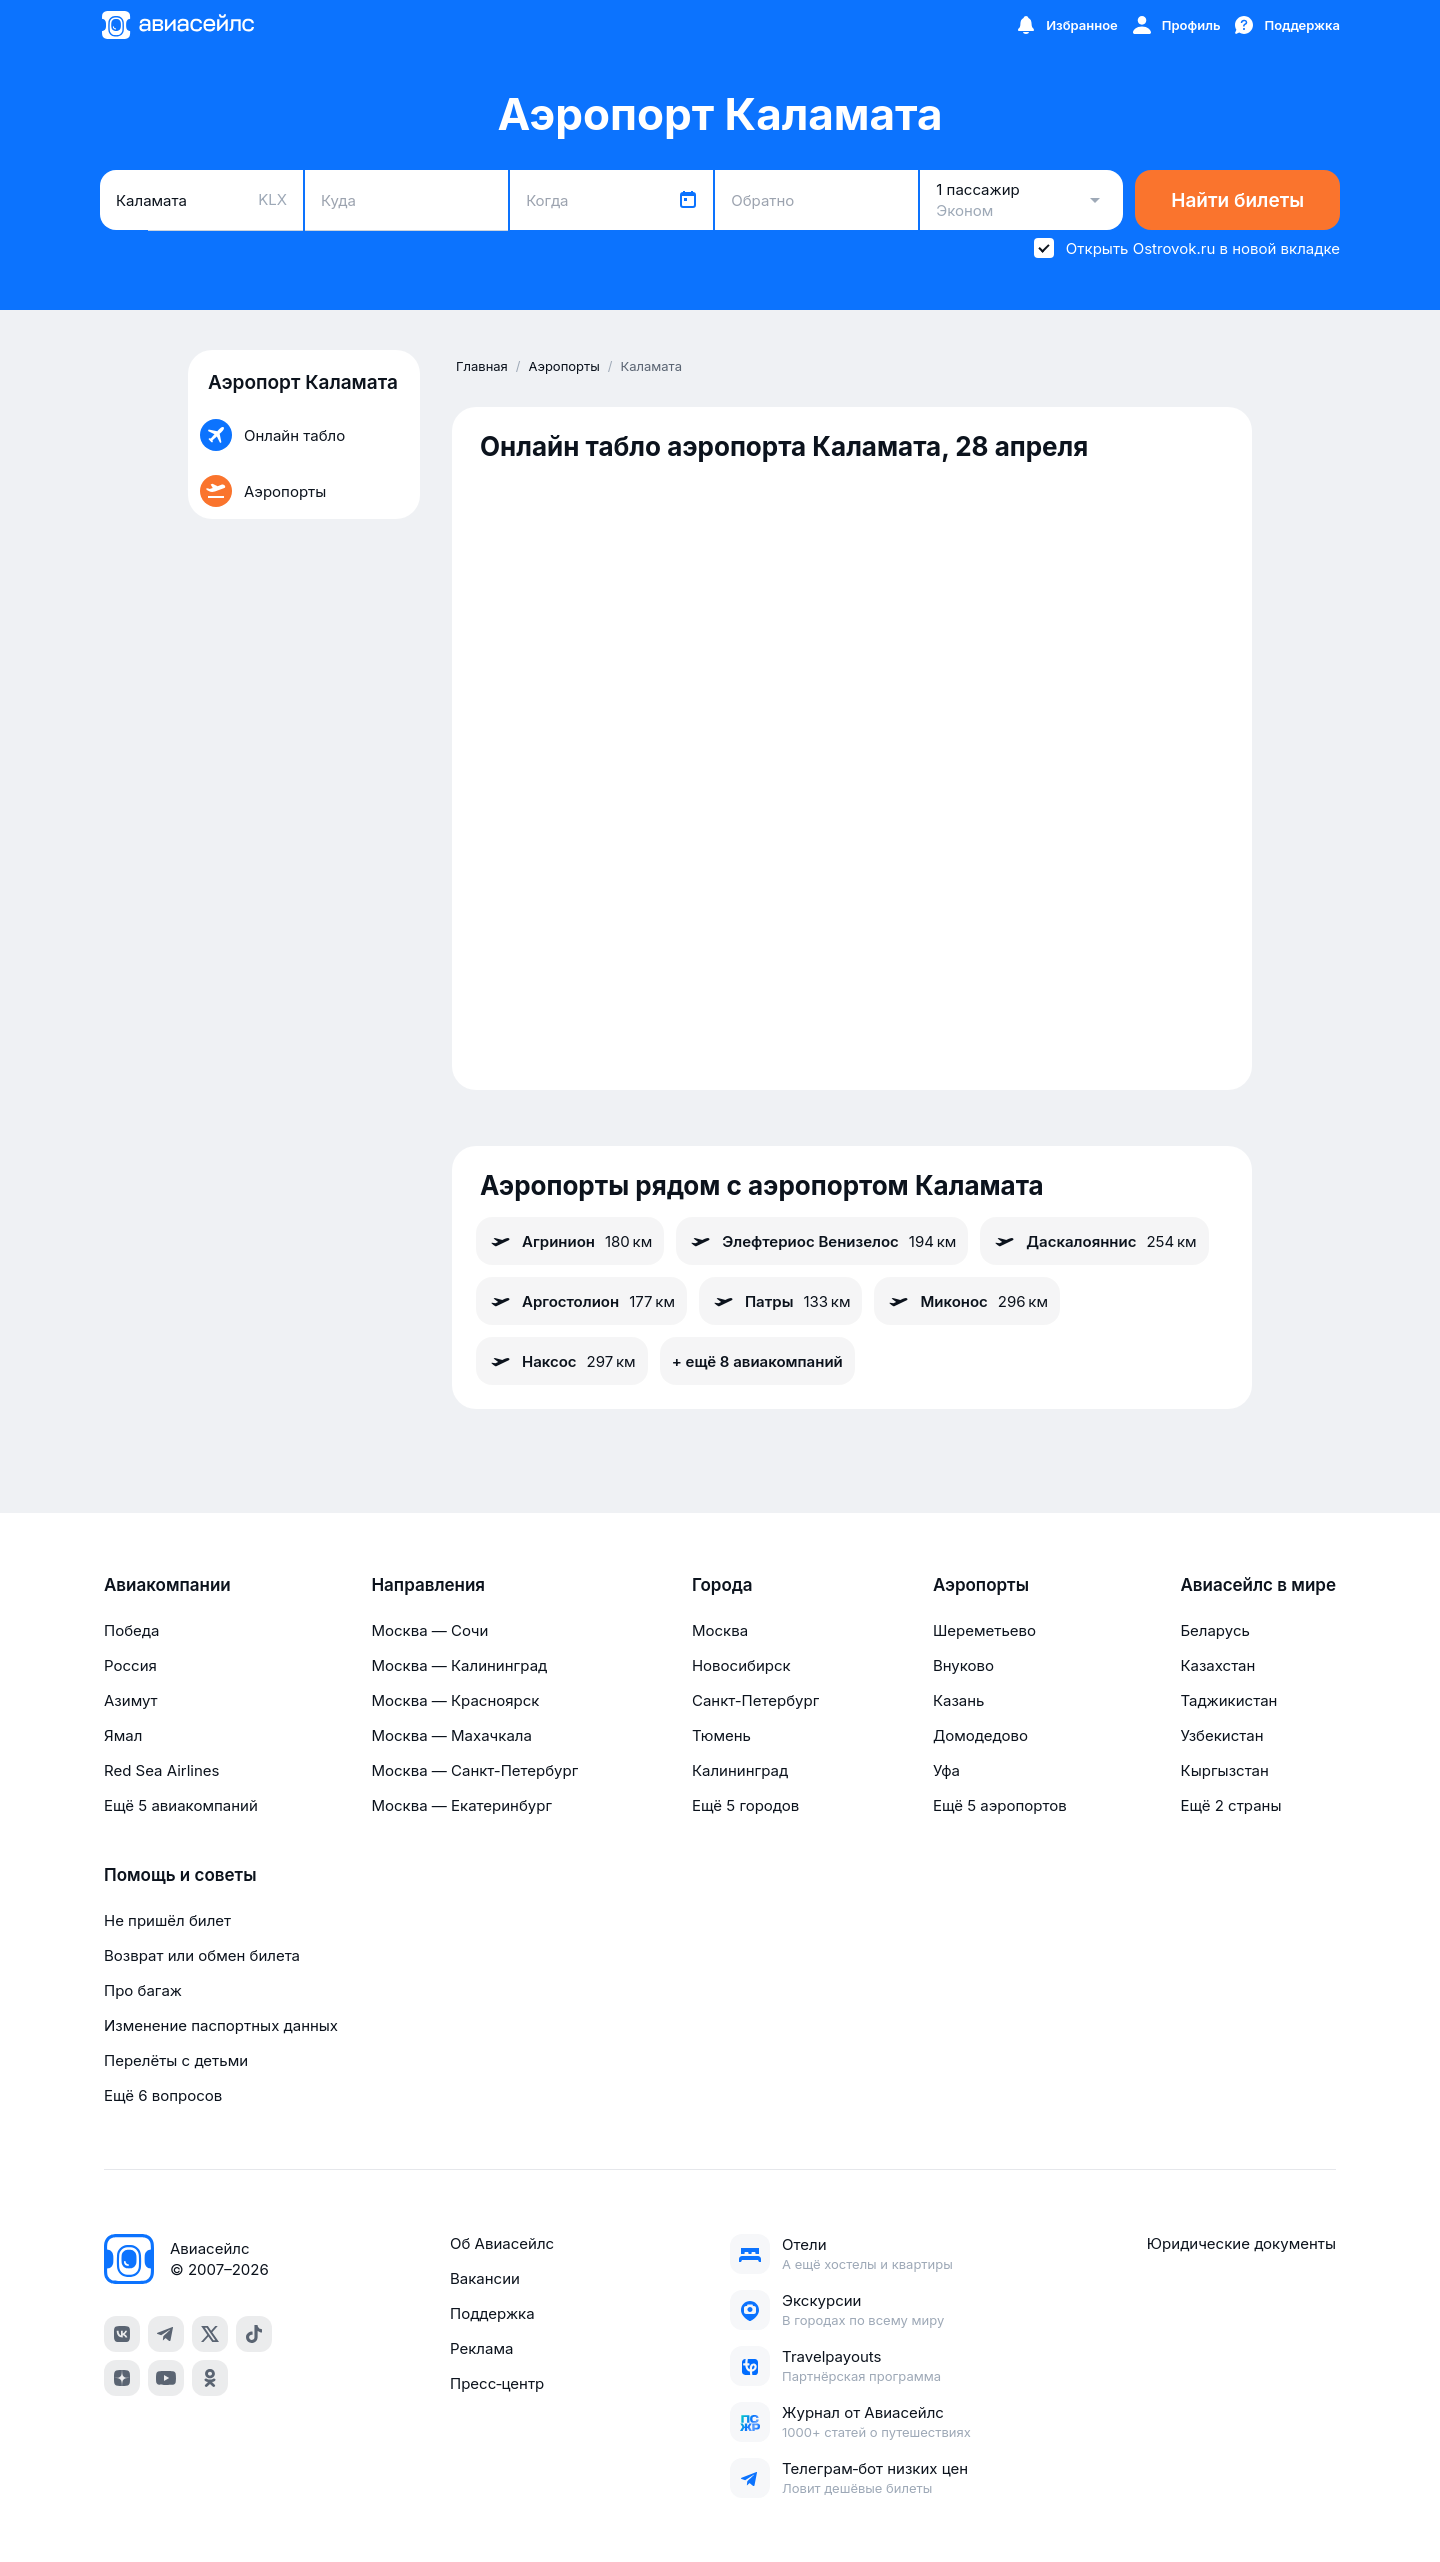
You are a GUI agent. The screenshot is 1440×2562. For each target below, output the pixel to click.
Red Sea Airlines (161, 1770)
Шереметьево (984, 1630)
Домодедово (980, 1735)
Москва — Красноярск (455, 1700)
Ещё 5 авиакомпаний (181, 1805)
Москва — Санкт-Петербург (474, 1770)
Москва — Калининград (459, 1665)
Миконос (967, 1301)
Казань (959, 1700)
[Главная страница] (177, 25)
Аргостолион (581, 1301)
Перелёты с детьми (176, 2060)
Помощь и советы (180, 1875)
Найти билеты (1237, 200)
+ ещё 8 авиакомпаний (757, 1361)
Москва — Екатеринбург (461, 1805)
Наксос (562, 1361)
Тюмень (721, 1735)
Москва (720, 1630)
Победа (131, 1630)
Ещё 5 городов (745, 1805)
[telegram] (166, 2334)
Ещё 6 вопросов (163, 2095)
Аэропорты (981, 1585)
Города (722, 1585)
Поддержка (492, 2313)
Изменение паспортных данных (221, 2025)
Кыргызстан (1224, 1770)
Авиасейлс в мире (1258, 1585)
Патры (781, 1301)
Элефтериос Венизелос (822, 1241)
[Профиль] (1175, 25)
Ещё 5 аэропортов (1000, 1805)
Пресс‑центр (497, 2383)
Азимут (131, 1700)
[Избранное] (1066, 25)
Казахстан (1217, 1665)
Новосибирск (741, 1665)
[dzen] (122, 2378)
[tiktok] (254, 2334)
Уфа (946, 1770)
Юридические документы (1241, 2243)
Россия (130, 1665)
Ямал (123, 1735)
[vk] (122, 2334)
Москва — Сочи (429, 1630)
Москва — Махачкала (451, 1735)
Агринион (570, 1241)
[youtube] (166, 2378)
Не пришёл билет (167, 1920)
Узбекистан (1221, 1735)
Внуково (963, 1665)
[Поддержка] (1286, 25)
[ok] (210, 2378)
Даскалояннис (1094, 1241)
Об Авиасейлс (502, 2243)
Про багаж (143, 1990)
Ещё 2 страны (1230, 1805)
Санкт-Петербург (755, 1700)
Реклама (481, 2348)
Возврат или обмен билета (202, 1955)
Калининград (740, 1770)
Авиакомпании (167, 1585)
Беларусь (1214, 1630)
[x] (210, 2334)
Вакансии (485, 2278)
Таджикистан (1228, 1700)
